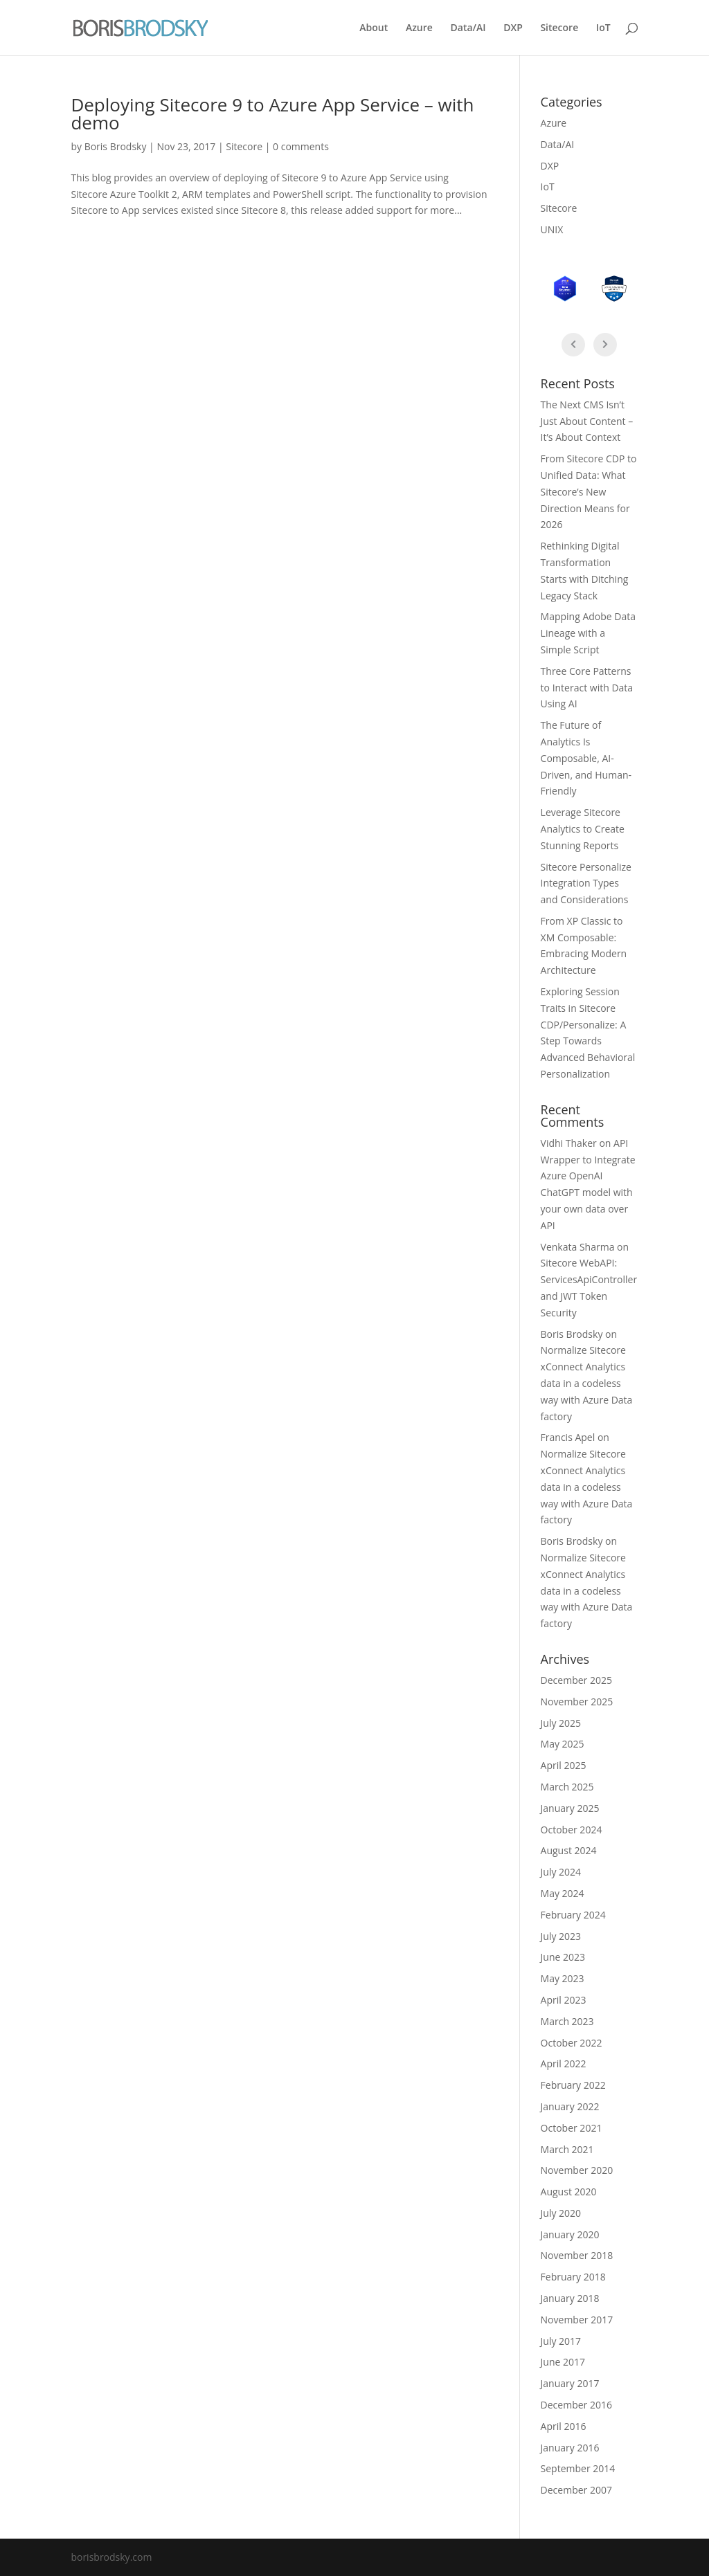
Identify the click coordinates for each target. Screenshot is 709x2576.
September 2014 (578, 2468)
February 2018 (573, 2276)
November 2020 (577, 2170)
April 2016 (563, 2426)
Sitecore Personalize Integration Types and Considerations (586, 883)
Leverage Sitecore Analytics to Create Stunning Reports (583, 829)
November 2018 (577, 2255)
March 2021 (567, 2149)
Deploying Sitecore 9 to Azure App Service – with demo (272, 113)
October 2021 (571, 2127)
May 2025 (562, 1743)
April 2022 (563, 2063)
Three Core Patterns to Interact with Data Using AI (587, 687)
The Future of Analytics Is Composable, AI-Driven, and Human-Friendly (586, 757)
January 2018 (570, 2298)
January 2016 (570, 2447)
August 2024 (569, 1850)
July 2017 (561, 2341)
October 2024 (571, 1829)
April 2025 (563, 1765)
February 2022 (573, 2085)
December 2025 (576, 1680)
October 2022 (571, 2042)
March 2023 (567, 2021)
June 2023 (563, 1956)
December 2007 (576, 2489)
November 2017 (577, 2319)
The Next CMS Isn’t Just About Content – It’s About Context (587, 421)
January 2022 (570, 2106)
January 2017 (570, 2383)
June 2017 (563, 2361)
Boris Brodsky (115, 146)
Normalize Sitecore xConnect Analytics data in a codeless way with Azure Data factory (587, 1382)
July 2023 (561, 1936)
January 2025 (570, 1808)
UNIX (552, 229)
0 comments (301, 146)
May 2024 (562, 1893)
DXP (513, 28)
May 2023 (562, 1978)
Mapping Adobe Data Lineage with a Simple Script (588, 633)
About (373, 28)
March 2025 (567, 1786)
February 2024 (573, 1914)
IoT (603, 28)
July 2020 (561, 2213)
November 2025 (577, 1701)
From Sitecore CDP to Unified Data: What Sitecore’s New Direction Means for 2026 (589, 491)
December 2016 (576, 2404)
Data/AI (468, 28)
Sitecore (559, 28)
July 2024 (561, 1871)
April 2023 (563, 1999)
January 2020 (570, 2234)
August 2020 (569, 2191)
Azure (419, 28)
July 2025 (561, 1723)
